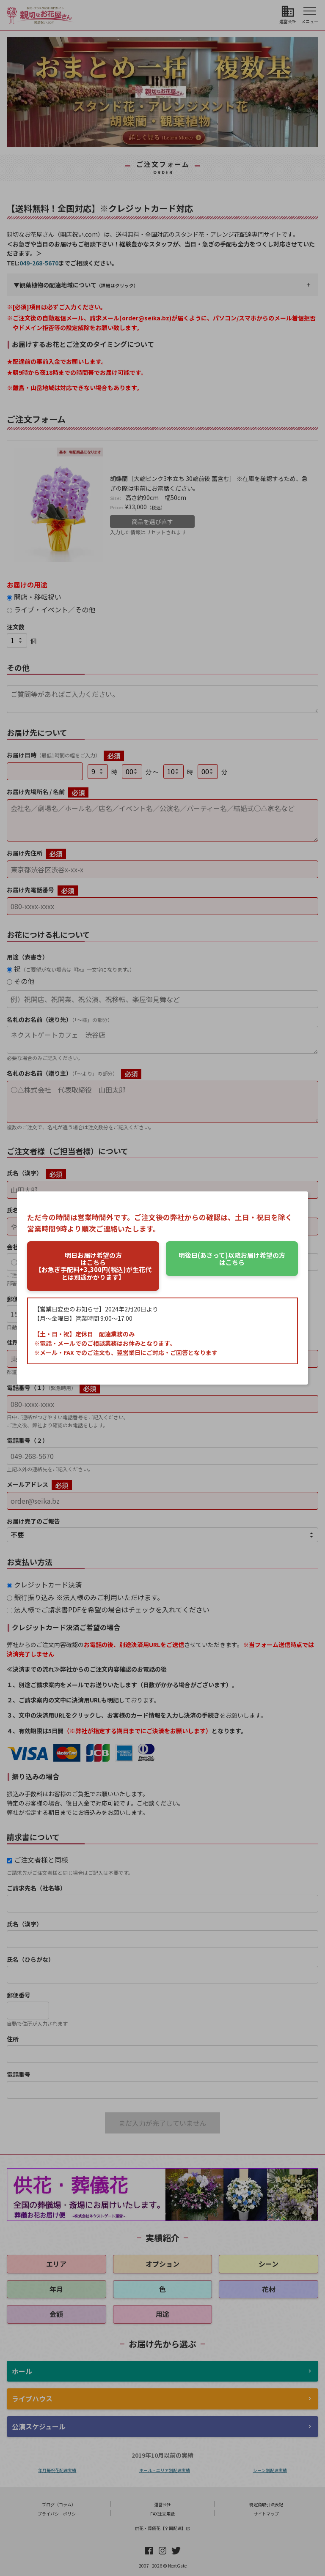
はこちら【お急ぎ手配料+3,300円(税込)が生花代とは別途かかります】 (93, 1266)
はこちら (232, 1259)
